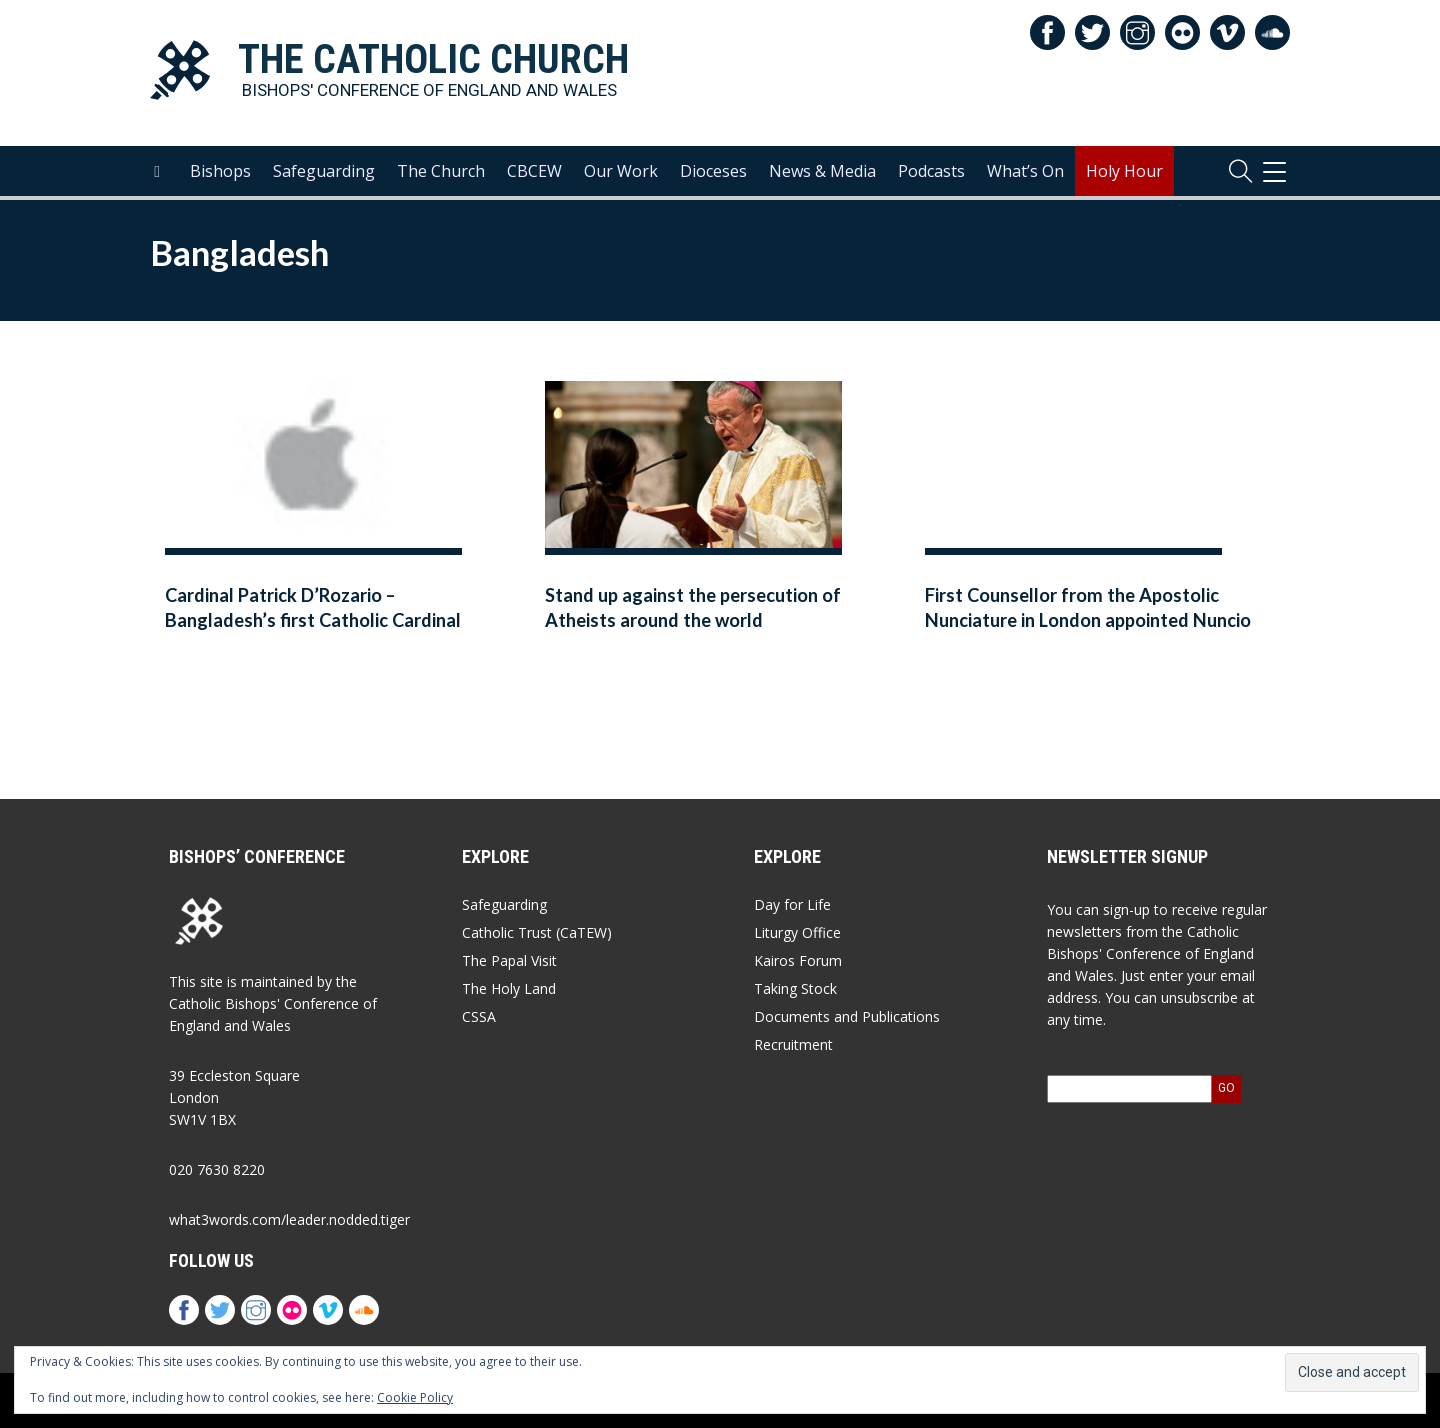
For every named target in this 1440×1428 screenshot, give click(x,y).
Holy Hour (1124, 171)
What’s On (1025, 171)
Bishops (220, 171)
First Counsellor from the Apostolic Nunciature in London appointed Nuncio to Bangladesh (1088, 620)
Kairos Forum (798, 960)
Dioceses (713, 171)
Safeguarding (324, 171)
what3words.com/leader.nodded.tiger (289, 1219)
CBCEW (534, 171)
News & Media (822, 171)
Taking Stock (795, 988)
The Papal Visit (509, 960)
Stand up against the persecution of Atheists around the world (693, 607)
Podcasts (931, 171)
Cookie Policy (415, 1397)
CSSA (479, 1016)
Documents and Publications (847, 1016)
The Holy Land (509, 988)
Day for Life (792, 904)
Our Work (621, 171)
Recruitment (793, 1044)
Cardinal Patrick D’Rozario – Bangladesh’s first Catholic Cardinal (313, 607)
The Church (441, 171)
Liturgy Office (797, 932)
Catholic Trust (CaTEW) (537, 932)
